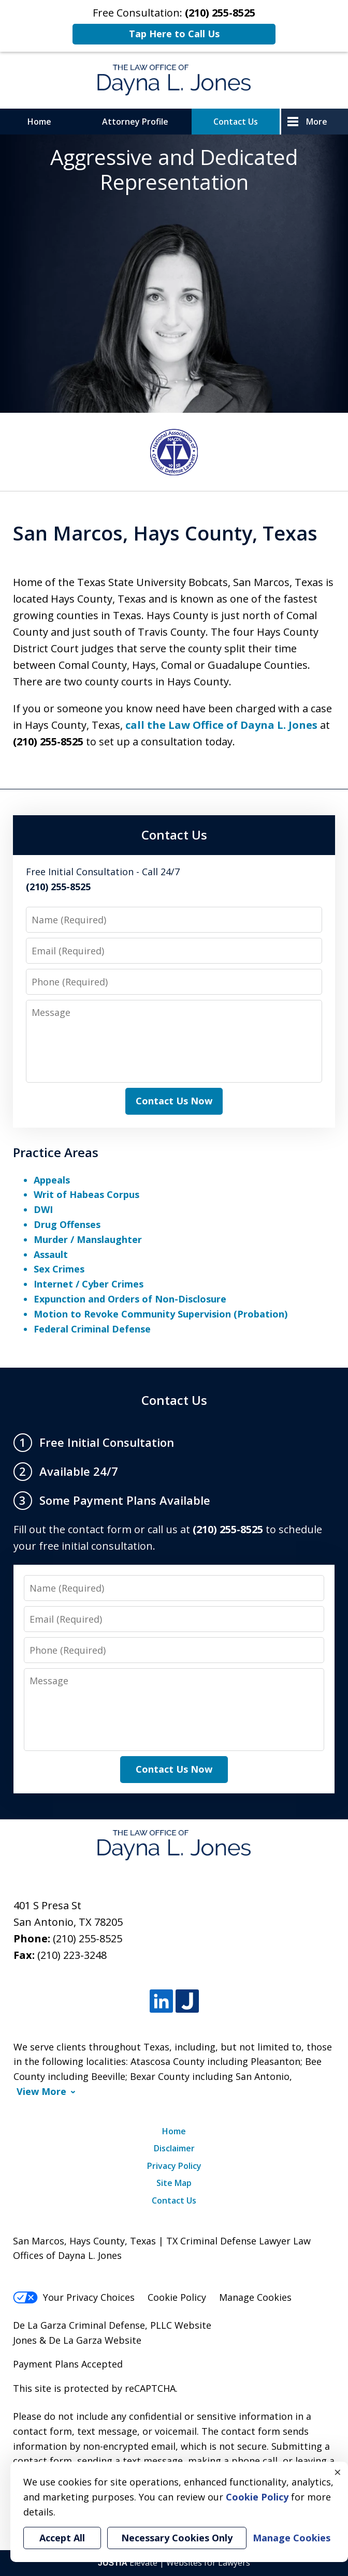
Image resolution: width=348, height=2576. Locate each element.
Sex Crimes (59, 1269)
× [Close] (337, 2472)
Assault (51, 1254)
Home (39, 121)
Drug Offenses (67, 1224)
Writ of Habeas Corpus (86, 1194)
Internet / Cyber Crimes (88, 1284)
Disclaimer (174, 2148)
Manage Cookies (255, 2297)
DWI (43, 1209)
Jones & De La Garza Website (77, 2340)
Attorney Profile (135, 121)
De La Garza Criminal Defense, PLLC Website (112, 2325)
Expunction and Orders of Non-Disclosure (130, 1299)
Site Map (174, 2183)
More (316, 121)
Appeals (52, 1180)
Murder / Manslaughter (88, 1239)
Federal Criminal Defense (92, 1329)
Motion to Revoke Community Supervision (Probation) (160, 1314)
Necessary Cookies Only (177, 2538)
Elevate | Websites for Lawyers (174, 2562)
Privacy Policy (174, 2165)
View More (41, 2092)
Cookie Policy (177, 2297)
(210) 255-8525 (87, 1938)
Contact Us (235, 121)
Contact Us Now (174, 1101)
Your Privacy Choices (74, 2297)
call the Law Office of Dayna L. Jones (221, 725)
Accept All (62, 2538)
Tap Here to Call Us (174, 33)
